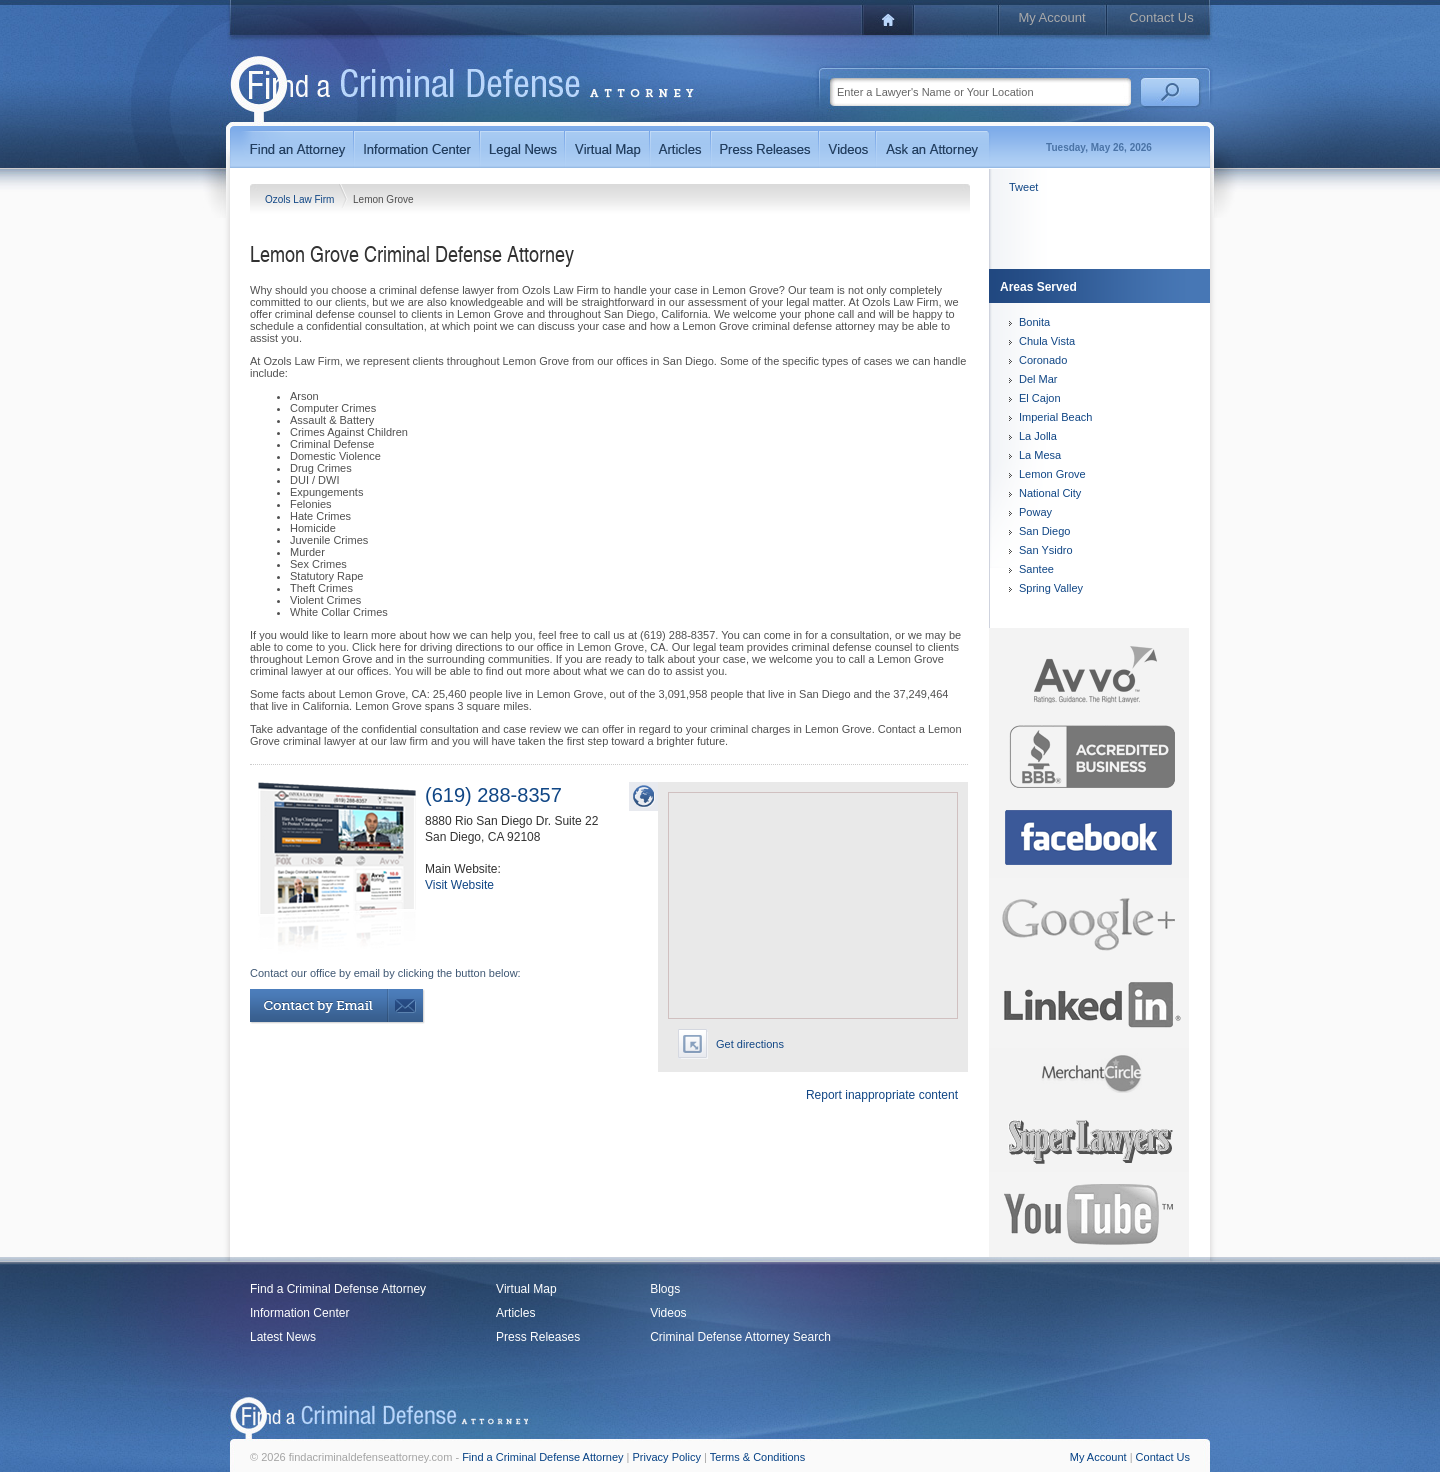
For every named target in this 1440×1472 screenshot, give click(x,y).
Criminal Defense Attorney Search (740, 1337)
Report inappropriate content (882, 1095)
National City (1050, 493)
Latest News (283, 1337)
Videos (668, 1313)
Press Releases (538, 1337)
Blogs (665, 1289)
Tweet (1023, 187)
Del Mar (1038, 379)
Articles (515, 1313)
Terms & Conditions (757, 1457)
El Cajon (1040, 398)
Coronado (1043, 360)
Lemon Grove (1052, 474)
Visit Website (459, 885)
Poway (1035, 512)
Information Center (299, 1313)
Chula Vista (1047, 341)
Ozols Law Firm (301, 199)
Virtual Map (526, 1289)
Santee (1036, 569)
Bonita (1034, 322)
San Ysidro (1046, 550)
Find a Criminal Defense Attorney (338, 1289)
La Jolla (1038, 436)
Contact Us (1161, 17)
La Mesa (1040, 455)
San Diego (1044, 531)
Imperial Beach (1055, 417)
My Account (1051, 17)
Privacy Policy (667, 1457)
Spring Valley (1051, 588)
